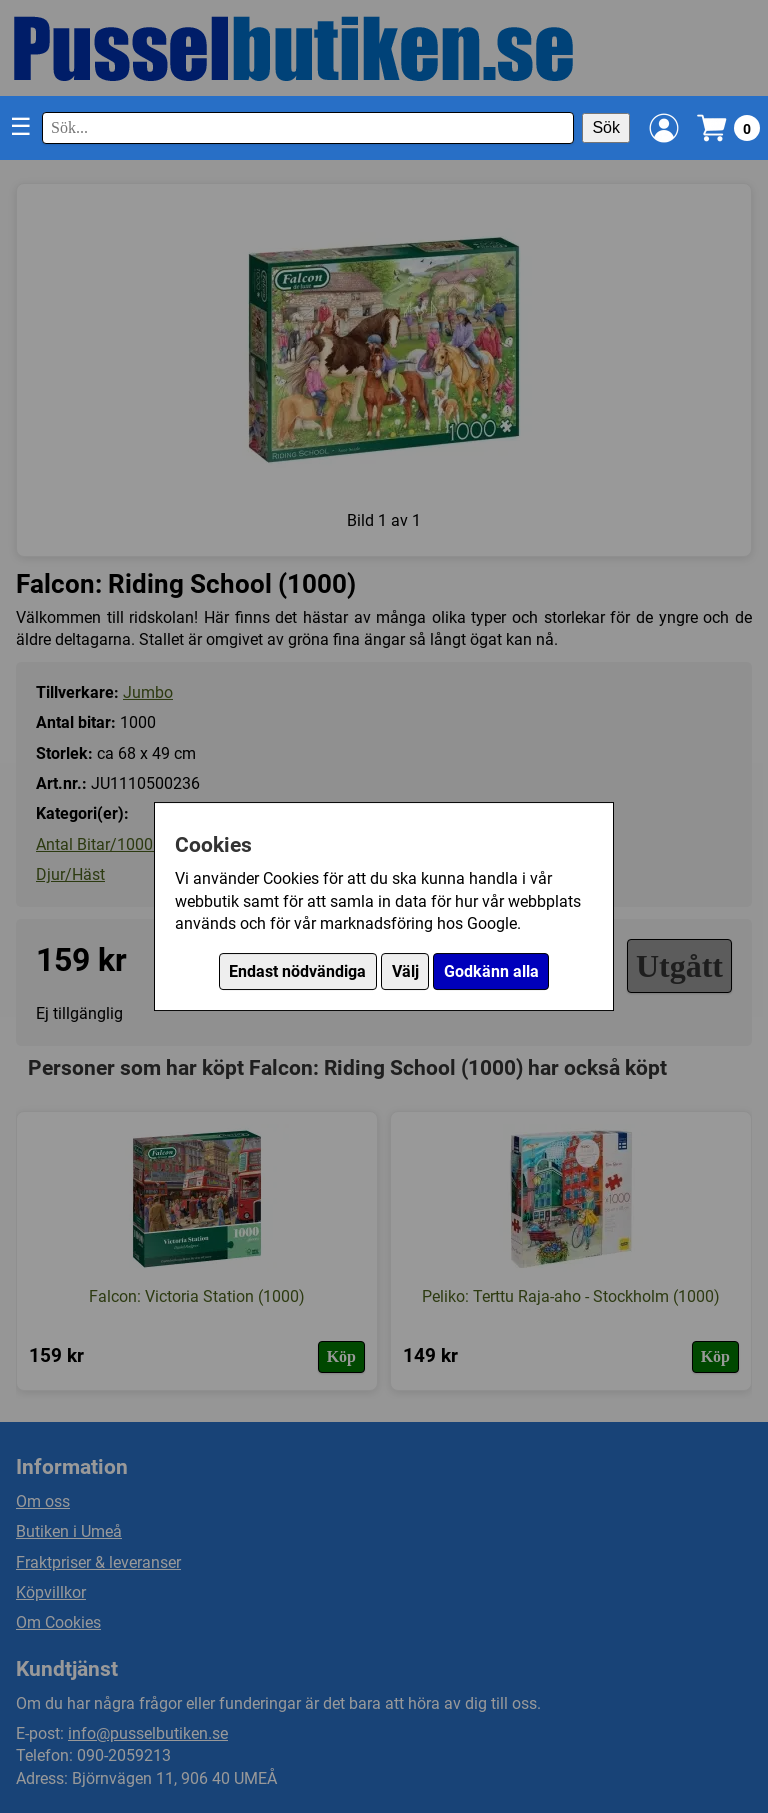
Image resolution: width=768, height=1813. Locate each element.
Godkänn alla (491, 971)
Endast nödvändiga (297, 971)
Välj (405, 971)
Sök (606, 127)
